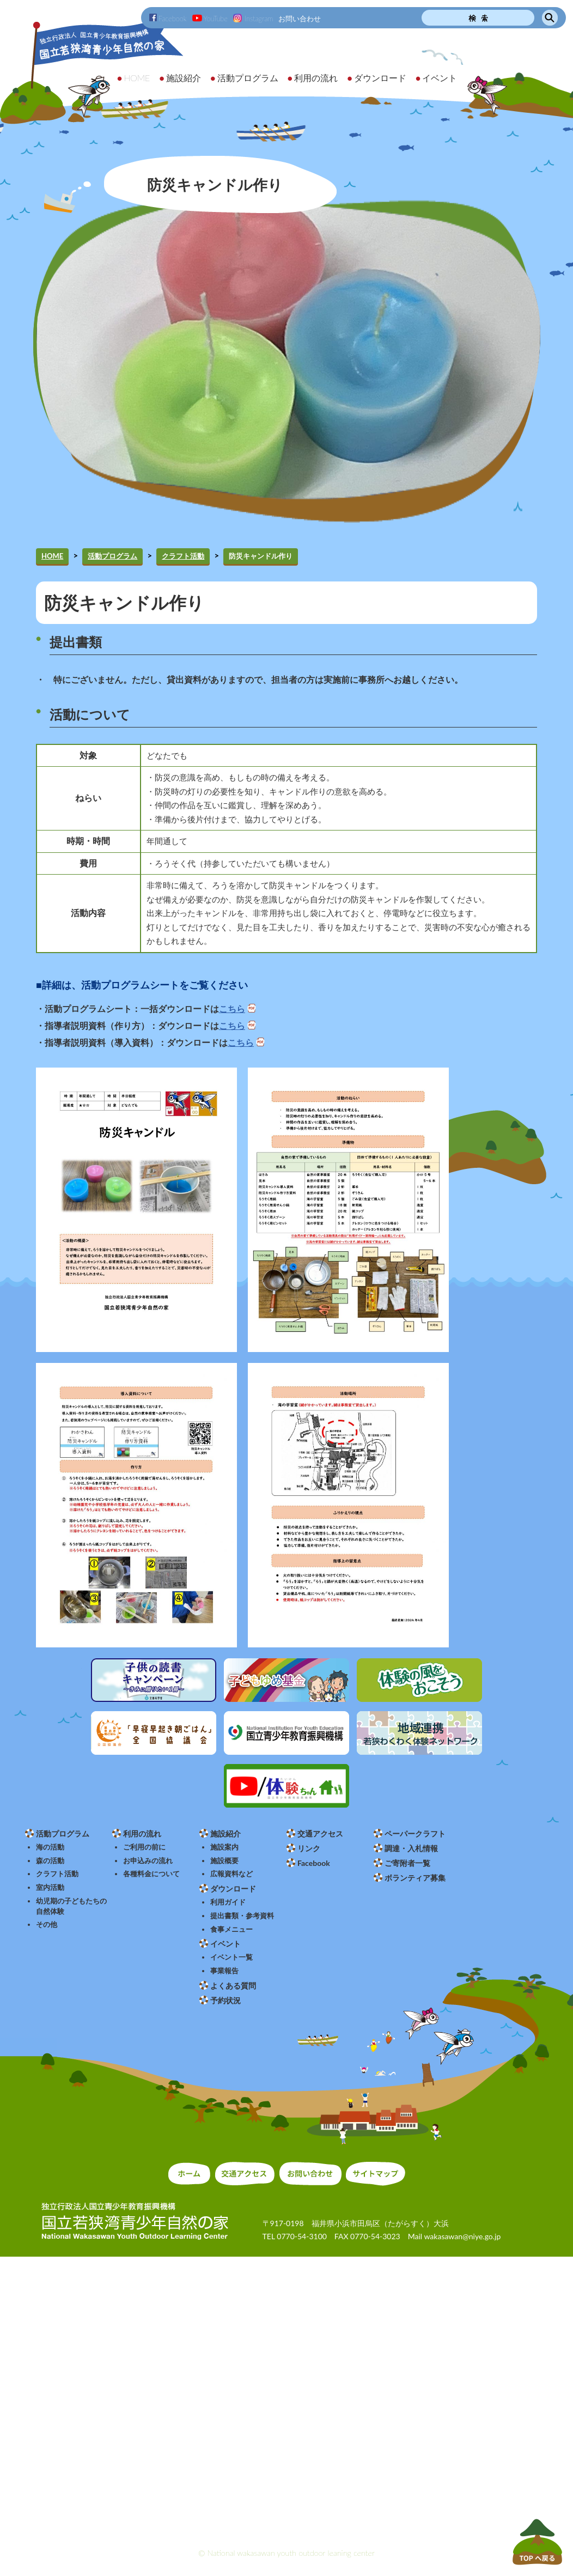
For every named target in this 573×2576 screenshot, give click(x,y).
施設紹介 (225, 1833)
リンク (308, 1848)
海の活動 (50, 1847)
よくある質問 (233, 1985)
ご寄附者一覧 (407, 1863)
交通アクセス (320, 1833)
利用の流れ (142, 1833)
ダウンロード (233, 1888)
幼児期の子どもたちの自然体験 (71, 1906)
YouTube (210, 18)
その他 (46, 1924)
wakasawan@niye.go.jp (462, 2236)
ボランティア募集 (415, 1877)
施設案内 (224, 1847)
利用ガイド (228, 1902)
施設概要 (224, 1861)
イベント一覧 (231, 1957)
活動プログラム (112, 555)
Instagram (253, 18)
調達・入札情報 (411, 1848)
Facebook (168, 18)
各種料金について (151, 1874)
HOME (52, 555)
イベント (225, 1943)
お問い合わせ (299, 18)
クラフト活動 (183, 555)
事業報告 (224, 1971)
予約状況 (225, 2000)
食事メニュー (231, 1929)
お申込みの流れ (148, 1861)
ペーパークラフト (415, 1833)
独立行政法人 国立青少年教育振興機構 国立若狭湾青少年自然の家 (92, 69)
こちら (232, 1009)
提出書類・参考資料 (242, 1916)
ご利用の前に (144, 1847)
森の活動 (50, 1861)
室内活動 (50, 1887)
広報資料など (231, 1874)
